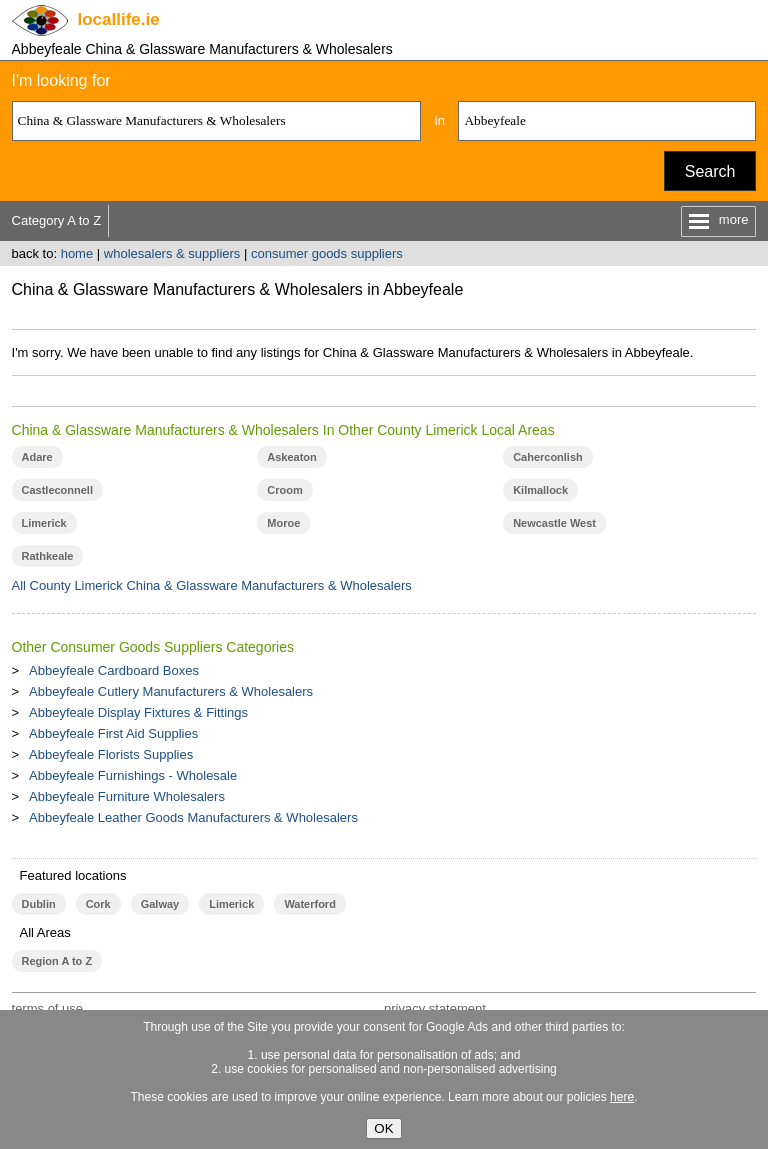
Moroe (283, 523)
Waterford (309, 904)
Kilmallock (540, 490)
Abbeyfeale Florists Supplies (111, 754)
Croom (284, 490)
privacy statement (435, 1008)
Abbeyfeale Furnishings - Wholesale (133, 775)
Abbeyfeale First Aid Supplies (113, 733)
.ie (119, 19)
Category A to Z (57, 220)
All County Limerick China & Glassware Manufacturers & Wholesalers (212, 585)
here (622, 1097)
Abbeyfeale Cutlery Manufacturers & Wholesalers (171, 691)
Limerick (44, 523)
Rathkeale (48, 556)
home (77, 253)
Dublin (39, 904)
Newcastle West (554, 523)
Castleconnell (57, 490)
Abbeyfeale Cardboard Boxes (114, 670)
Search (710, 171)
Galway (160, 904)
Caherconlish (548, 457)
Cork (98, 904)
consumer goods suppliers (327, 253)
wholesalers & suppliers (172, 253)
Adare (37, 457)
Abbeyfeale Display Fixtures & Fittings (138, 712)
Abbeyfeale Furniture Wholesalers (127, 796)
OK (383, 1128)
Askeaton (291, 457)
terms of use (48, 1008)
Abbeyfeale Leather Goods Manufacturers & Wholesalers (193, 817)
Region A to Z (57, 961)
